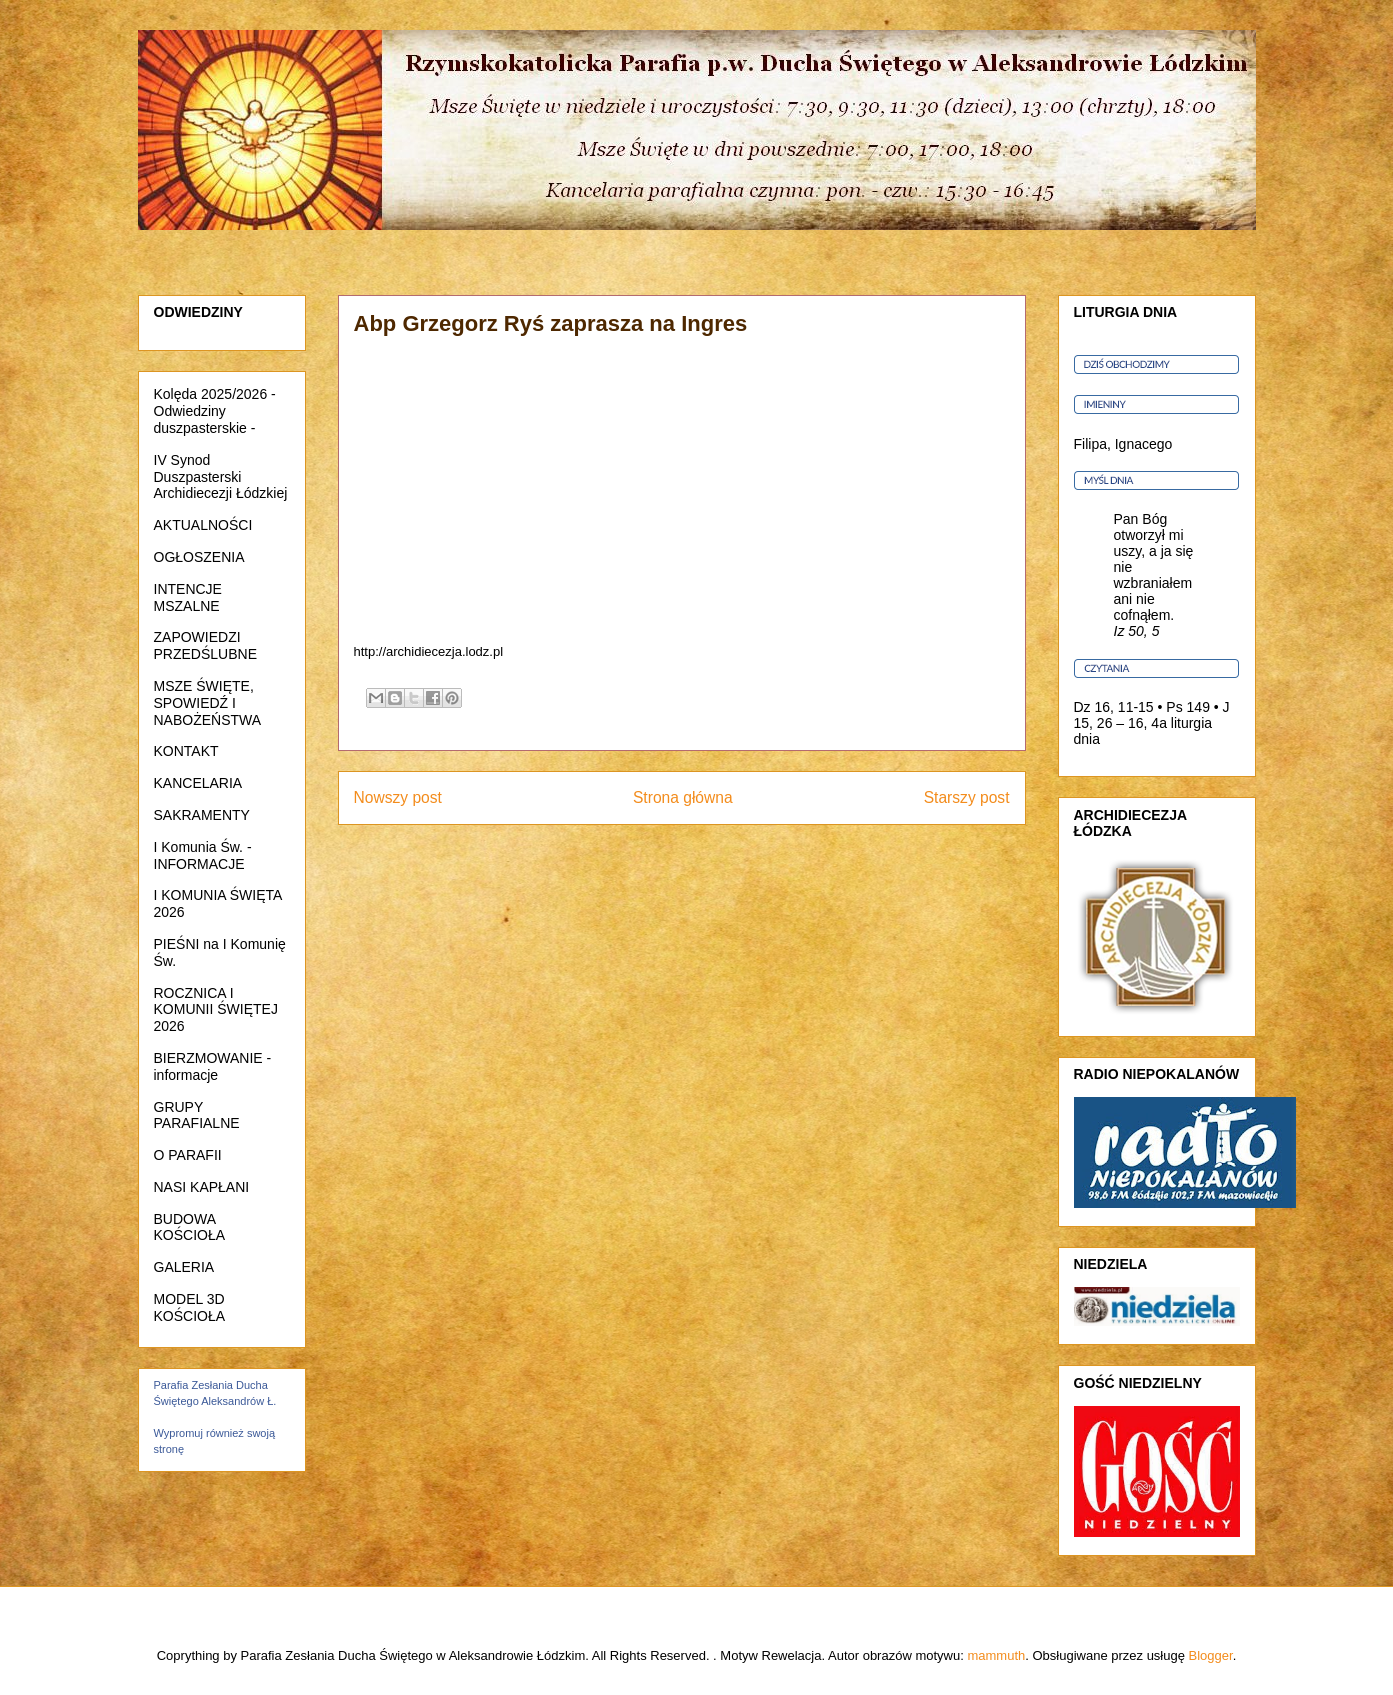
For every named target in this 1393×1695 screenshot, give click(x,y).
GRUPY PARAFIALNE (197, 1115)
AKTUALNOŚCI (203, 525)
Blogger (1211, 1655)
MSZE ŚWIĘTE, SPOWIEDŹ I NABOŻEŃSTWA (208, 703)
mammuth (996, 1655)
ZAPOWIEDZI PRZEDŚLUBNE (205, 645)
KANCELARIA (198, 783)
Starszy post (967, 797)
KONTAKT (186, 751)
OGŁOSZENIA (199, 557)
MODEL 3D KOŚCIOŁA (190, 1307)
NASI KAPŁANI (202, 1187)
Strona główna (683, 797)
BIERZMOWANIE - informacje (213, 1066)
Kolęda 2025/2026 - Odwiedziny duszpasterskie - (215, 411)
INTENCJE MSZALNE (188, 597)
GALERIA (184, 1267)
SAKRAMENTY (202, 815)
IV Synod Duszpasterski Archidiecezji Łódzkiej (221, 477)
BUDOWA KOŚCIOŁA (190, 1227)
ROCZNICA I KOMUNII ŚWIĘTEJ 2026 (216, 1010)
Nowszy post (398, 797)
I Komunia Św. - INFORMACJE (203, 855)
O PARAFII (188, 1155)
